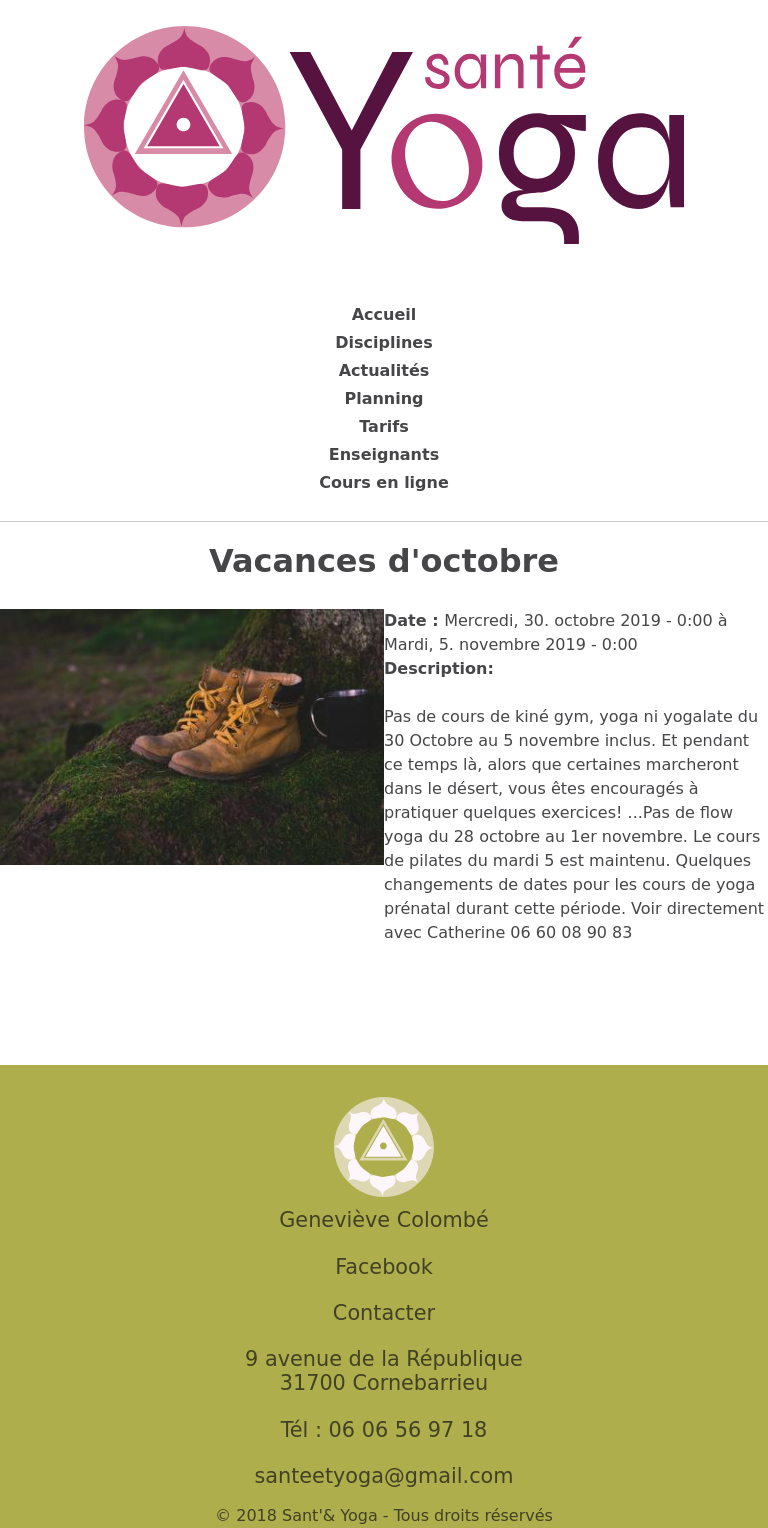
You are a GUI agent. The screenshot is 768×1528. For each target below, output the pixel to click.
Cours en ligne (384, 482)
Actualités (384, 370)
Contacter (384, 1313)
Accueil (384, 314)
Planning (383, 398)
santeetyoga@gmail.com (383, 1476)
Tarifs (384, 426)
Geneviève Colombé (383, 1220)
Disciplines (383, 342)
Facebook (384, 1267)
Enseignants (384, 454)
